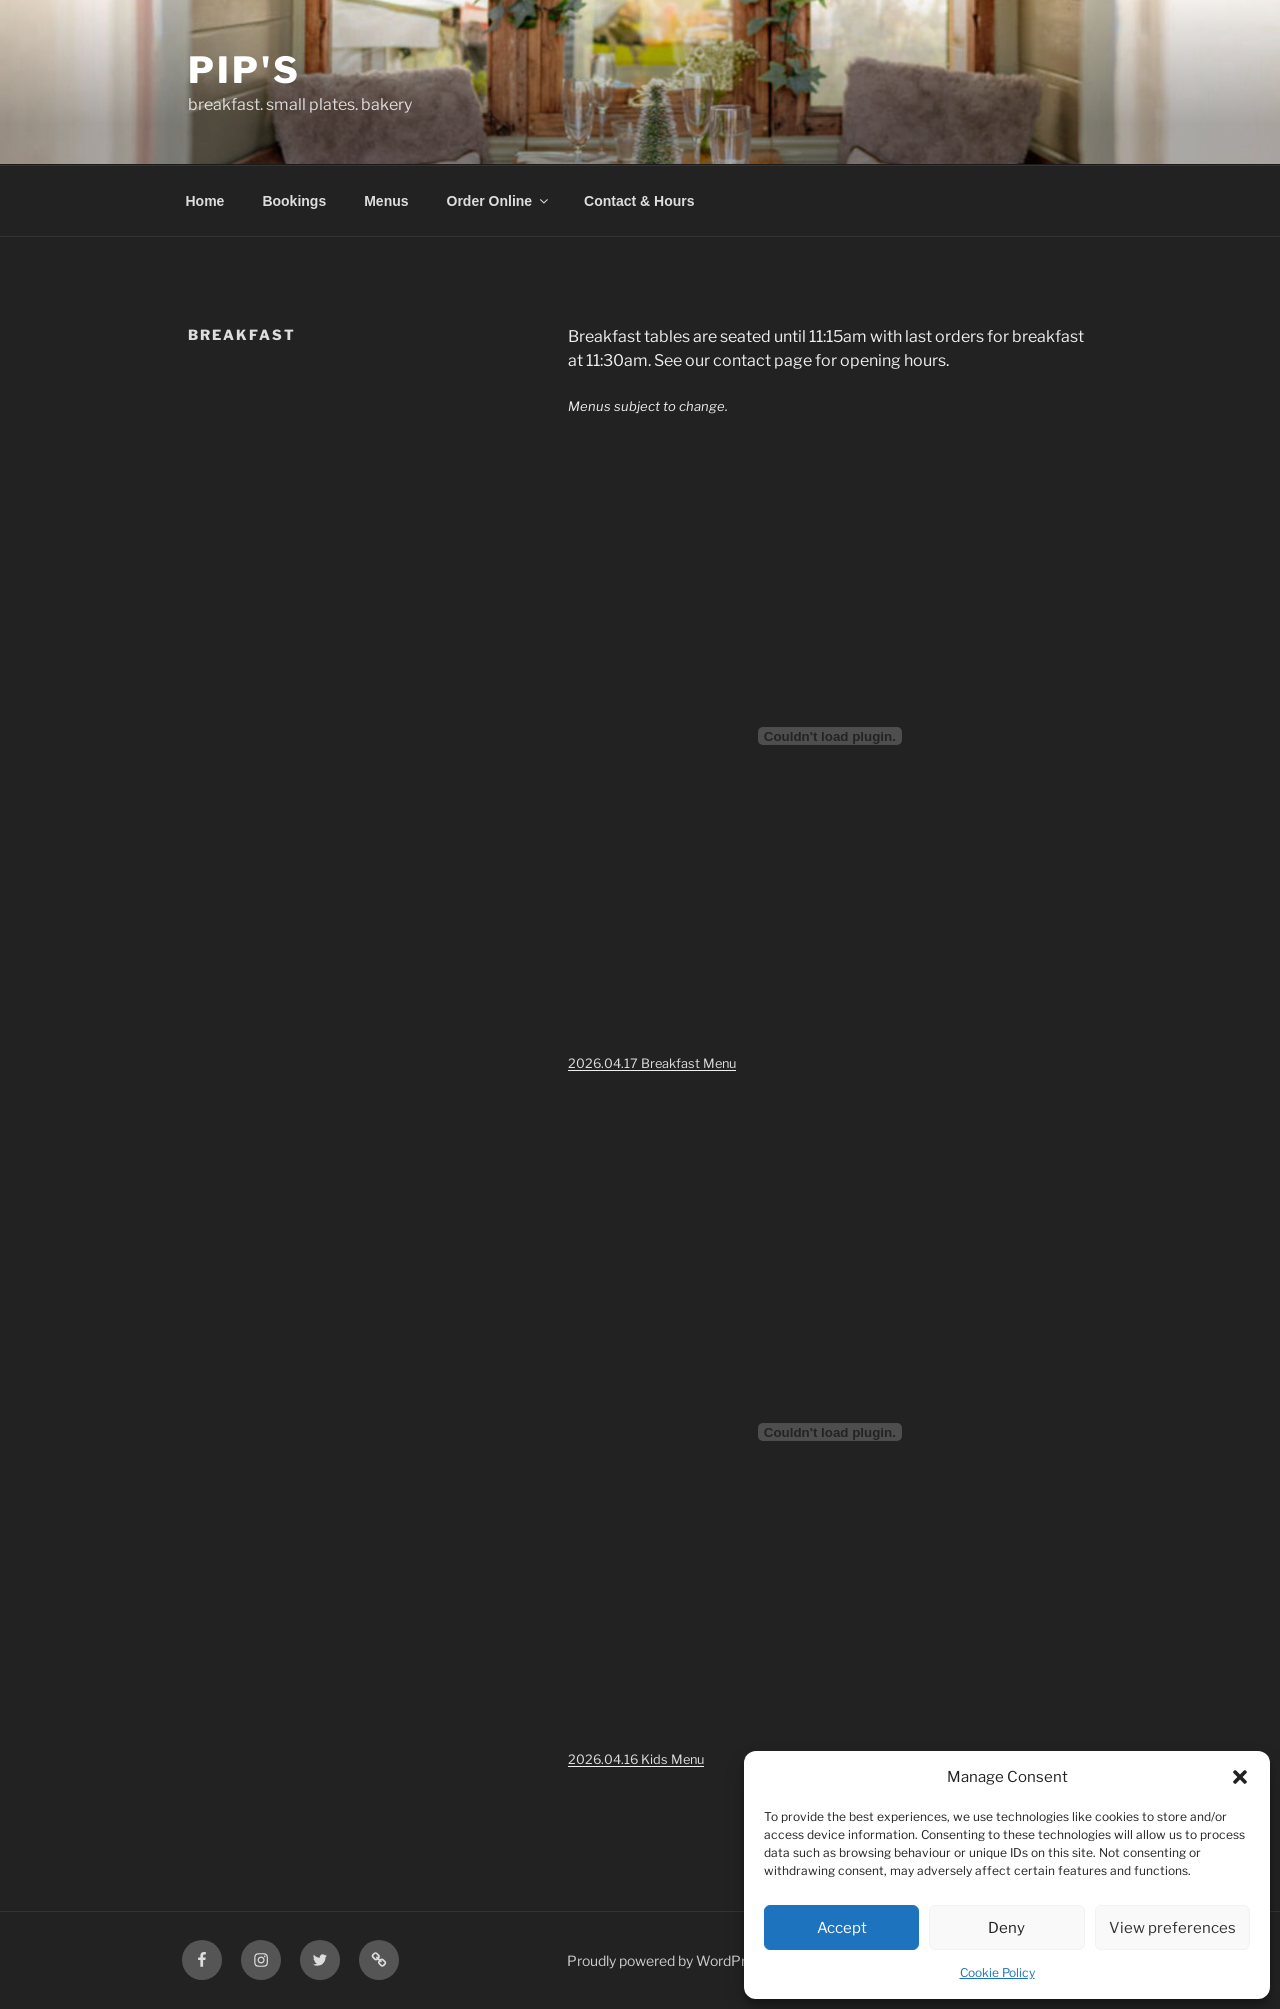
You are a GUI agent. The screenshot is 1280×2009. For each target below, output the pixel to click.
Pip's (244, 70)
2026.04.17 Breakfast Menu (652, 1063)
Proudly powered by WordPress (667, 1960)
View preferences (1172, 1928)
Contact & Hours (639, 201)
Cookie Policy (997, 1972)
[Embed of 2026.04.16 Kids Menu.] (830, 1432)
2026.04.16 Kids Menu (636, 1759)
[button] (1240, 1777)
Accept (842, 1928)
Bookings (294, 201)
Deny (1006, 1928)
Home (205, 201)
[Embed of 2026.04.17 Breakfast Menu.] (830, 736)
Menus (386, 201)
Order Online (499, 201)
